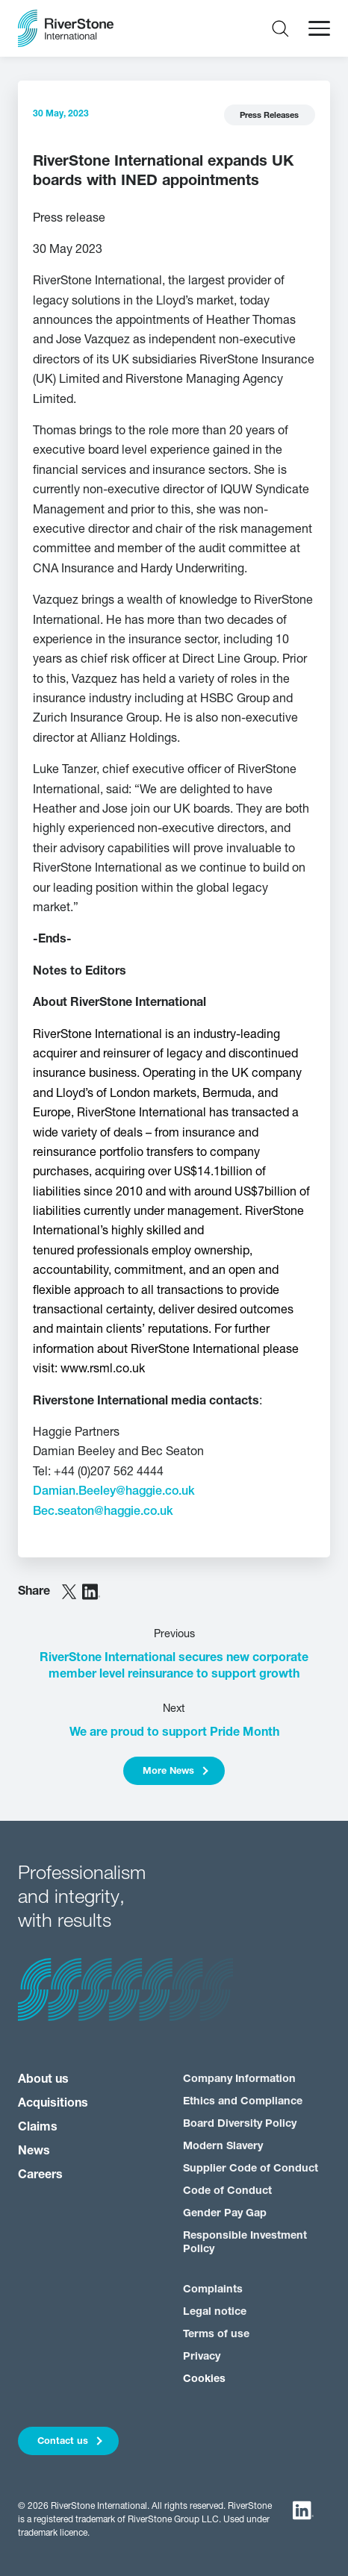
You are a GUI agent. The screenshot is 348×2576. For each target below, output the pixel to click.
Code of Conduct (227, 2191)
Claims (38, 2127)
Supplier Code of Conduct (250, 2169)
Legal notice (214, 2312)
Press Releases (269, 116)
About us (43, 2080)
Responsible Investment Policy (245, 2242)
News (34, 2151)
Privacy (201, 2357)
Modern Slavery (223, 2146)
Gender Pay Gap (225, 2213)
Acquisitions (53, 2104)
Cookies (204, 2379)
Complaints (213, 2289)
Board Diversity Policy (239, 2124)
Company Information (239, 2079)
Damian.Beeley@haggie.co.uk (114, 1492)
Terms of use (216, 2334)
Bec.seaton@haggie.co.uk (103, 1512)
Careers (40, 2175)
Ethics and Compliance (242, 2101)
